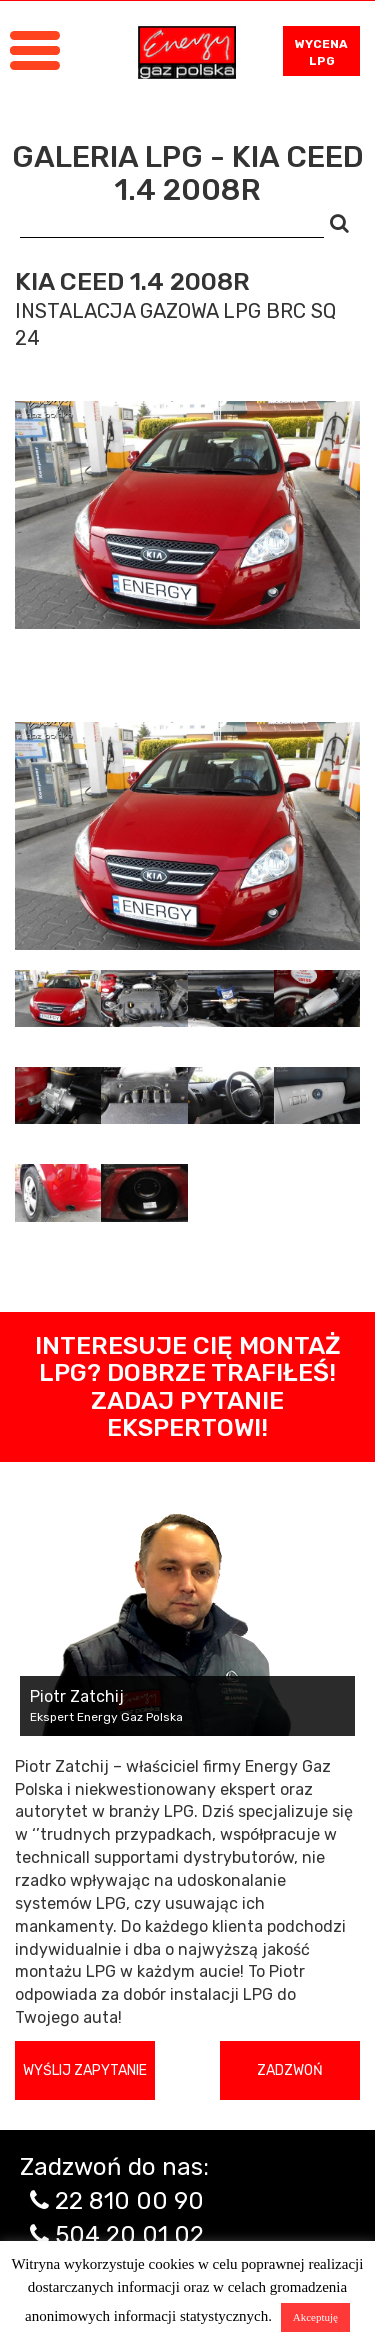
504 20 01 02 (129, 2235)
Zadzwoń (290, 2070)
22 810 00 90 (129, 2201)
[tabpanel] (187, 836)
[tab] (58, 998)
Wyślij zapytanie (85, 2070)
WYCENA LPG (321, 52)
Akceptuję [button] (315, 2317)
